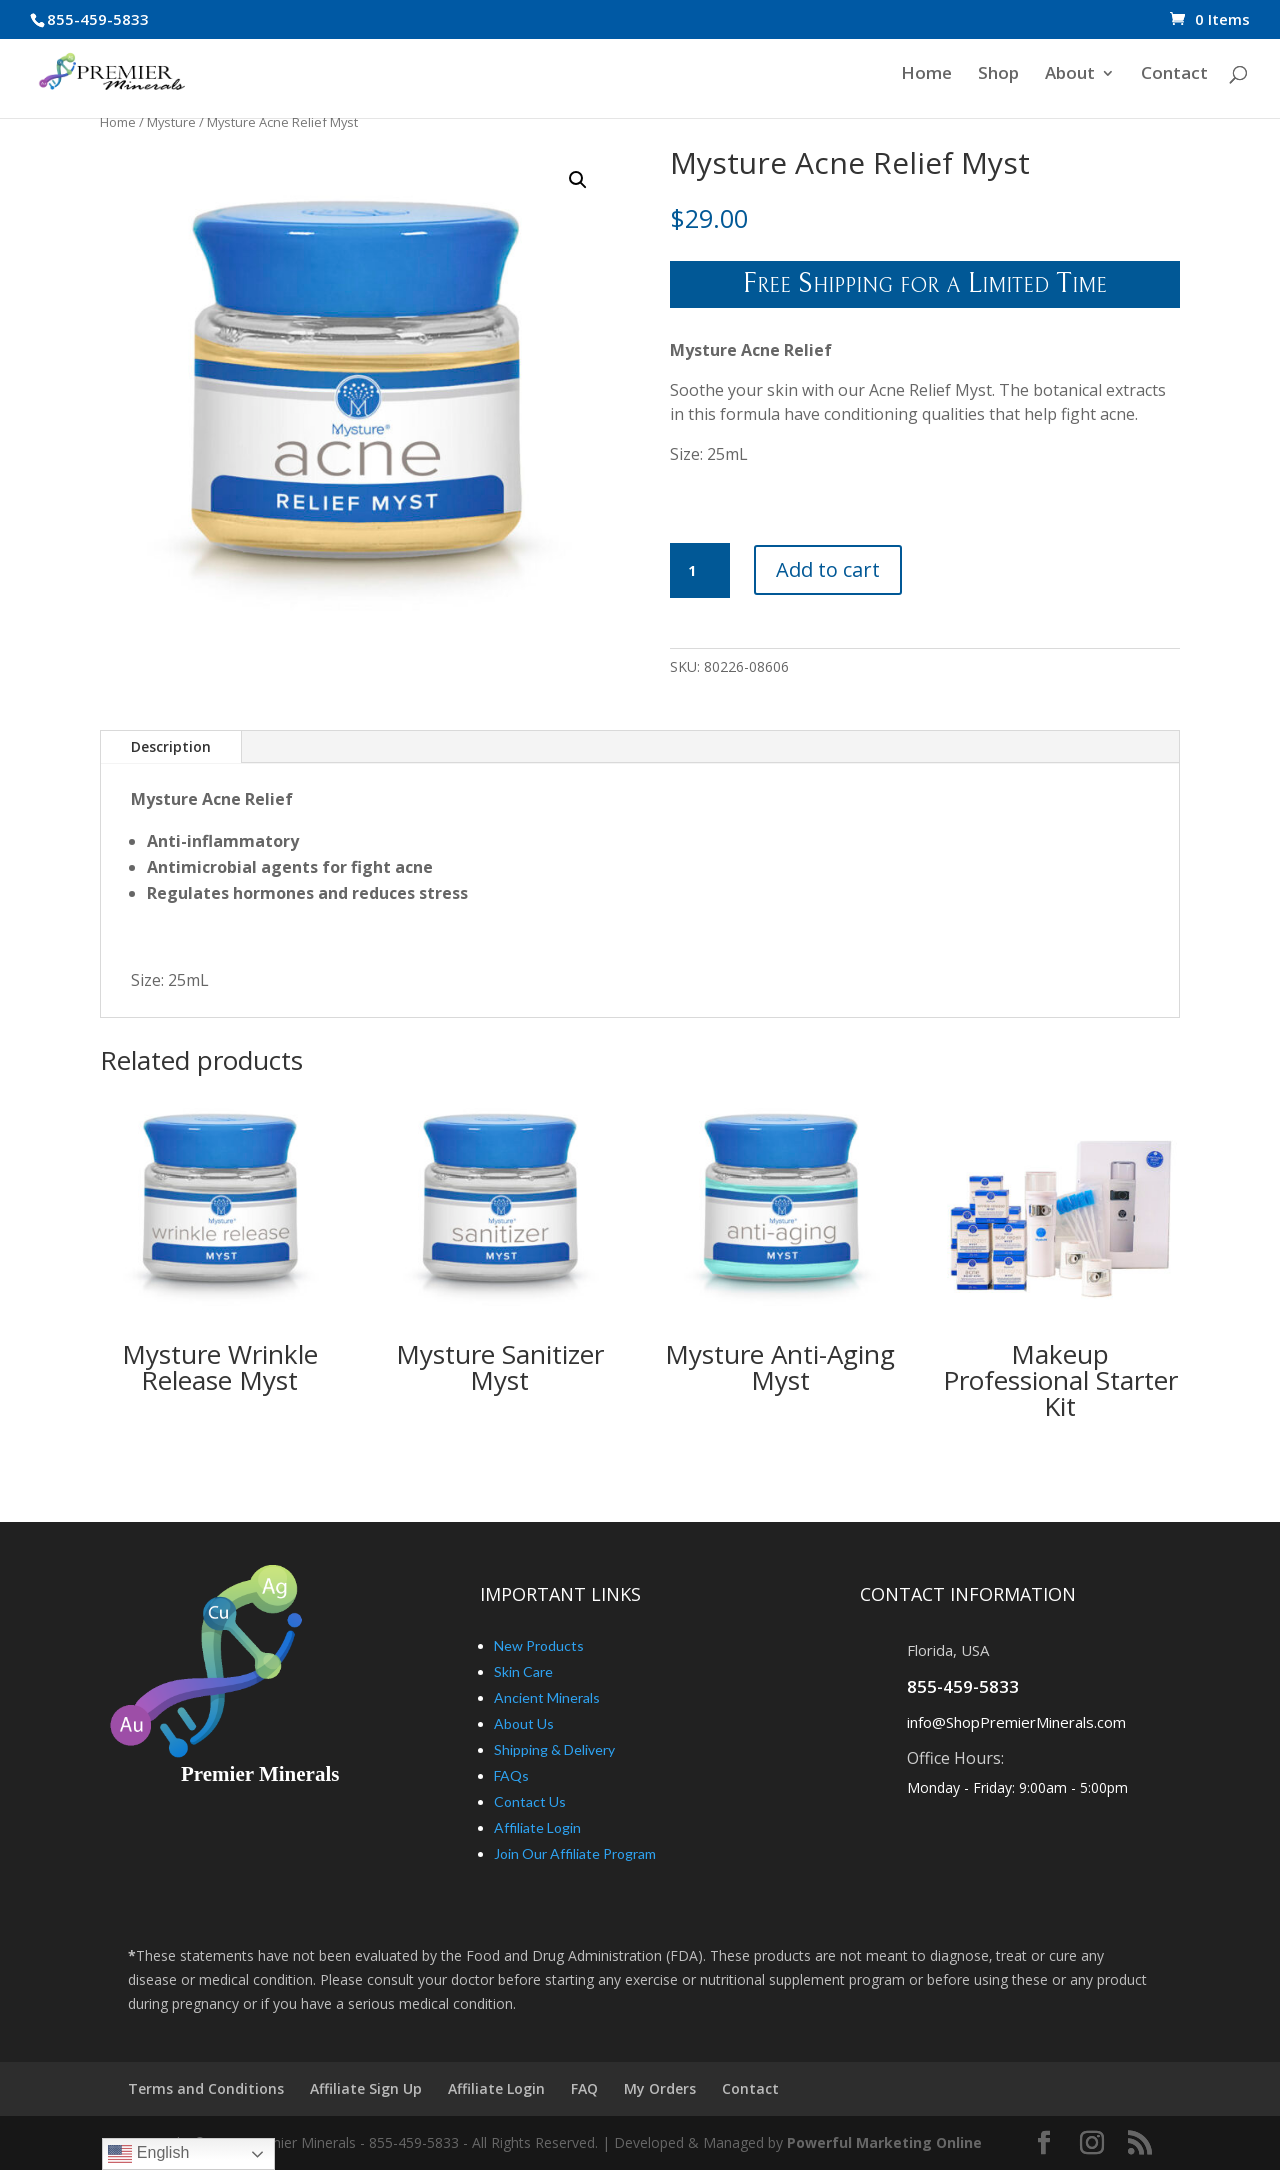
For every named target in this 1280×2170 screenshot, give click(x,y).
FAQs (511, 1775)
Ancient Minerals (547, 1697)
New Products (539, 1645)
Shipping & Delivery (554, 1749)
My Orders (660, 2088)
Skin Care (523, 1671)
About (1070, 77)
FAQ (584, 2088)
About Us (524, 1723)
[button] (578, 180)
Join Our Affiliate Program (575, 1853)
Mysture (171, 122)
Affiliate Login (537, 1827)
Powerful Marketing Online (884, 2142)
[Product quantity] (700, 571)
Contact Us (530, 1801)
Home (926, 77)
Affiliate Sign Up (366, 2088)
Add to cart (828, 569)
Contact (1174, 77)
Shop (998, 77)
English (148, 2154)
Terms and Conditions (206, 2088)
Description (171, 746)
